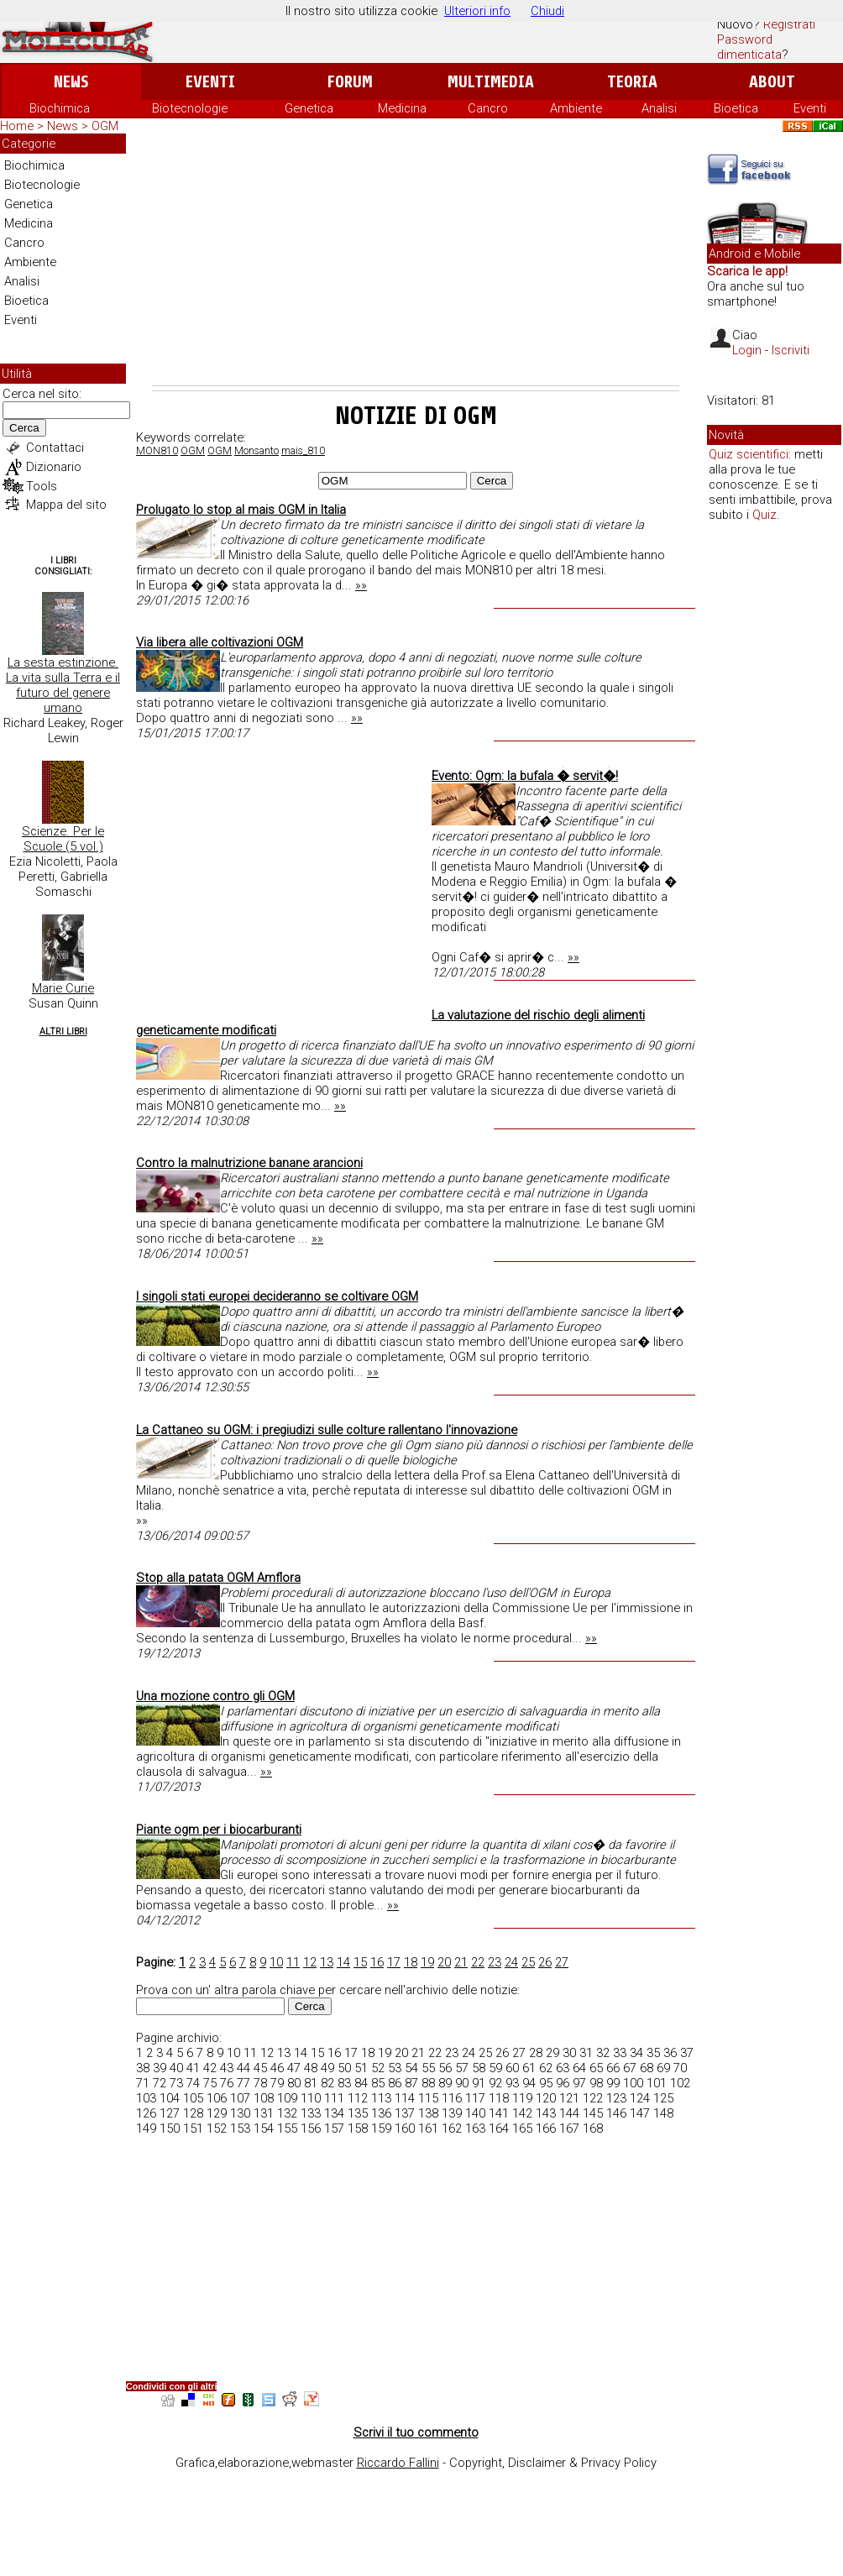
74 (193, 2083)
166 (546, 2128)
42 (210, 2068)
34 (636, 2052)
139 (452, 2113)
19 (427, 1962)
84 (361, 2083)
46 (277, 2068)
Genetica (309, 108)
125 (663, 2098)
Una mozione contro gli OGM (215, 1696)
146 (616, 2113)
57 (462, 2068)
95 (545, 2083)
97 (579, 2083)
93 (512, 2083)
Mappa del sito (66, 504)
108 (264, 2098)
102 (680, 2083)
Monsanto (256, 451)
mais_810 (303, 451)
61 (529, 2068)
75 (210, 2083)
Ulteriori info (477, 10)
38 (142, 2068)
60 (512, 2068)
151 (193, 2128)
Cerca (24, 427)
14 (343, 1962)
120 (546, 2098)
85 (378, 2083)
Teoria (632, 82)
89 (445, 2083)
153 (240, 2128)
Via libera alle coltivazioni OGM (219, 642)
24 (511, 1962)
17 (394, 1962)
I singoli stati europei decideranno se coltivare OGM (277, 1296)
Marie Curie (63, 988)
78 (260, 2083)
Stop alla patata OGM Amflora (218, 1577)
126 (146, 2113)
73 (176, 2083)
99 (613, 2083)
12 (310, 1962)
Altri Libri (63, 1031)
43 (226, 2068)
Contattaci (55, 447)
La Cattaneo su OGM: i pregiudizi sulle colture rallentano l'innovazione (326, 1429)
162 (452, 2128)
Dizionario (53, 466)
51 (361, 2068)
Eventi (210, 82)
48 (310, 2068)
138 (428, 2113)
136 (381, 2113)
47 (294, 2068)
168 (593, 2128)
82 (327, 2083)
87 (411, 2083)
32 (603, 2052)
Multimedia (491, 82)
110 (311, 2098)
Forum (350, 82)
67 (629, 2068)
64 (579, 2068)
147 (640, 2113)
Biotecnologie (190, 108)
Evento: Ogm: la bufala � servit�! (525, 775)
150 (170, 2128)
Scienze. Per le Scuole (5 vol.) (63, 839)
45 (260, 2068)
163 (475, 2128)
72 (159, 2083)
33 (619, 2052)
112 (358, 2098)
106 (217, 2098)
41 (193, 2068)
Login (747, 350)
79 (277, 2083)
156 (311, 2128)
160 (405, 2128)
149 (146, 2128)
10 (276, 1962)
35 (653, 2052)
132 (287, 2113)
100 (633, 2083)
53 (394, 2068)
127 (170, 2113)
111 (334, 2098)
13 (326, 1962)
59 (495, 2068)
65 (596, 2068)
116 (452, 2098)
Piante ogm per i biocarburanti (218, 1829)
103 (146, 2098)
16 (377, 1962)
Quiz (764, 514)
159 (381, 2128)
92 (495, 2083)
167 (569, 2128)
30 (569, 2052)
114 (405, 2098)
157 (334, 2128)
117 (475, 2098)
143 (546, 2113)
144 (569, 2113)
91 (478, 2083)
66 (613, 2068)
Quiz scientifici (748, 454)
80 (294, 2083)
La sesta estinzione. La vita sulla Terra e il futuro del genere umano (63, 685)
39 (159, 2068)
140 (475, 2113)
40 (176, 2068)
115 (428, 2098)
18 (410, 1962)
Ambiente (576, 108)
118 (499, 2098)
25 (528, 1962)
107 (240, 2098)
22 (477, 1962)
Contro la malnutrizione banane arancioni (249, 1162)
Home (17, 126)
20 (444, 1962)
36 (670, 2052)
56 (445, 2068)
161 (428, 2128)
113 (381, 2098)
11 (293, 1962)
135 (358, 2113)
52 (378, 2068)
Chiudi (547, 10)
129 (217, 2113)
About (772, 82)
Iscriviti (790, 350)
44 (243, 2068)
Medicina (402, 108)
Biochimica (59, 108)
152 (217, 2128)
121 (569, 2098)
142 (522, 2113)
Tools (41, 486)
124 (640, 2098)
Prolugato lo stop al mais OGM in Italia (241, 509)
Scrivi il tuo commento (416, 2432)
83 (344, 2083)
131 (264, 2113)
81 (310, 2083)
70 (680, 2068)
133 (311, 2113)
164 (499, 2128)
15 (360, 1962)
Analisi (659, 108)
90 (462, 2083)
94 (529, 2083)
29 (552, 2052)
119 (522, 2098)
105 (193, 2098)
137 (405, 2113)
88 (428, 2083)
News (71, 82)
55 (428, 2068)
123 (616, 2098)
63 (562, 2068)
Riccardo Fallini (398, 2462)
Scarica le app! (747, 271)
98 (596, 2083)
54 (411, 2068)
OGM (193, 451)
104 (170, 2098)
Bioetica (736, 108)
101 (657, 2083)
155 (287, 2128)
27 (561, 1962)
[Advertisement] (415, 259)
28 (535, 2052)
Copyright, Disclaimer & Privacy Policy (553, 2462)
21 (461, 1962)
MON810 (157, 451)
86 (394, 2083)
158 (358, 2128)
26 (545, 1962)
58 (478, 2068)
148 (663, 2113)
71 (142, 2083)
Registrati (789, 24)
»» (361, 585)
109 (287, 2098)
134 (334, 2113)
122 (593, 2098)
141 (499, 2113)
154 (264, 2128)
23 (494, 1962)
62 (545, 2068)
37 (687, 2052)
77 (243, 2083)
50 (344, 2068)
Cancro (488, 108)
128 (193, 2113)
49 (327, 2068)
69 (663, 2068)
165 (522, 2128)
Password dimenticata (749, 47)
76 (226, 2083)
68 (646, 2068)
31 (586, 2052)
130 (240, 2113)
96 (562, 2083)
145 (593, 2113)
